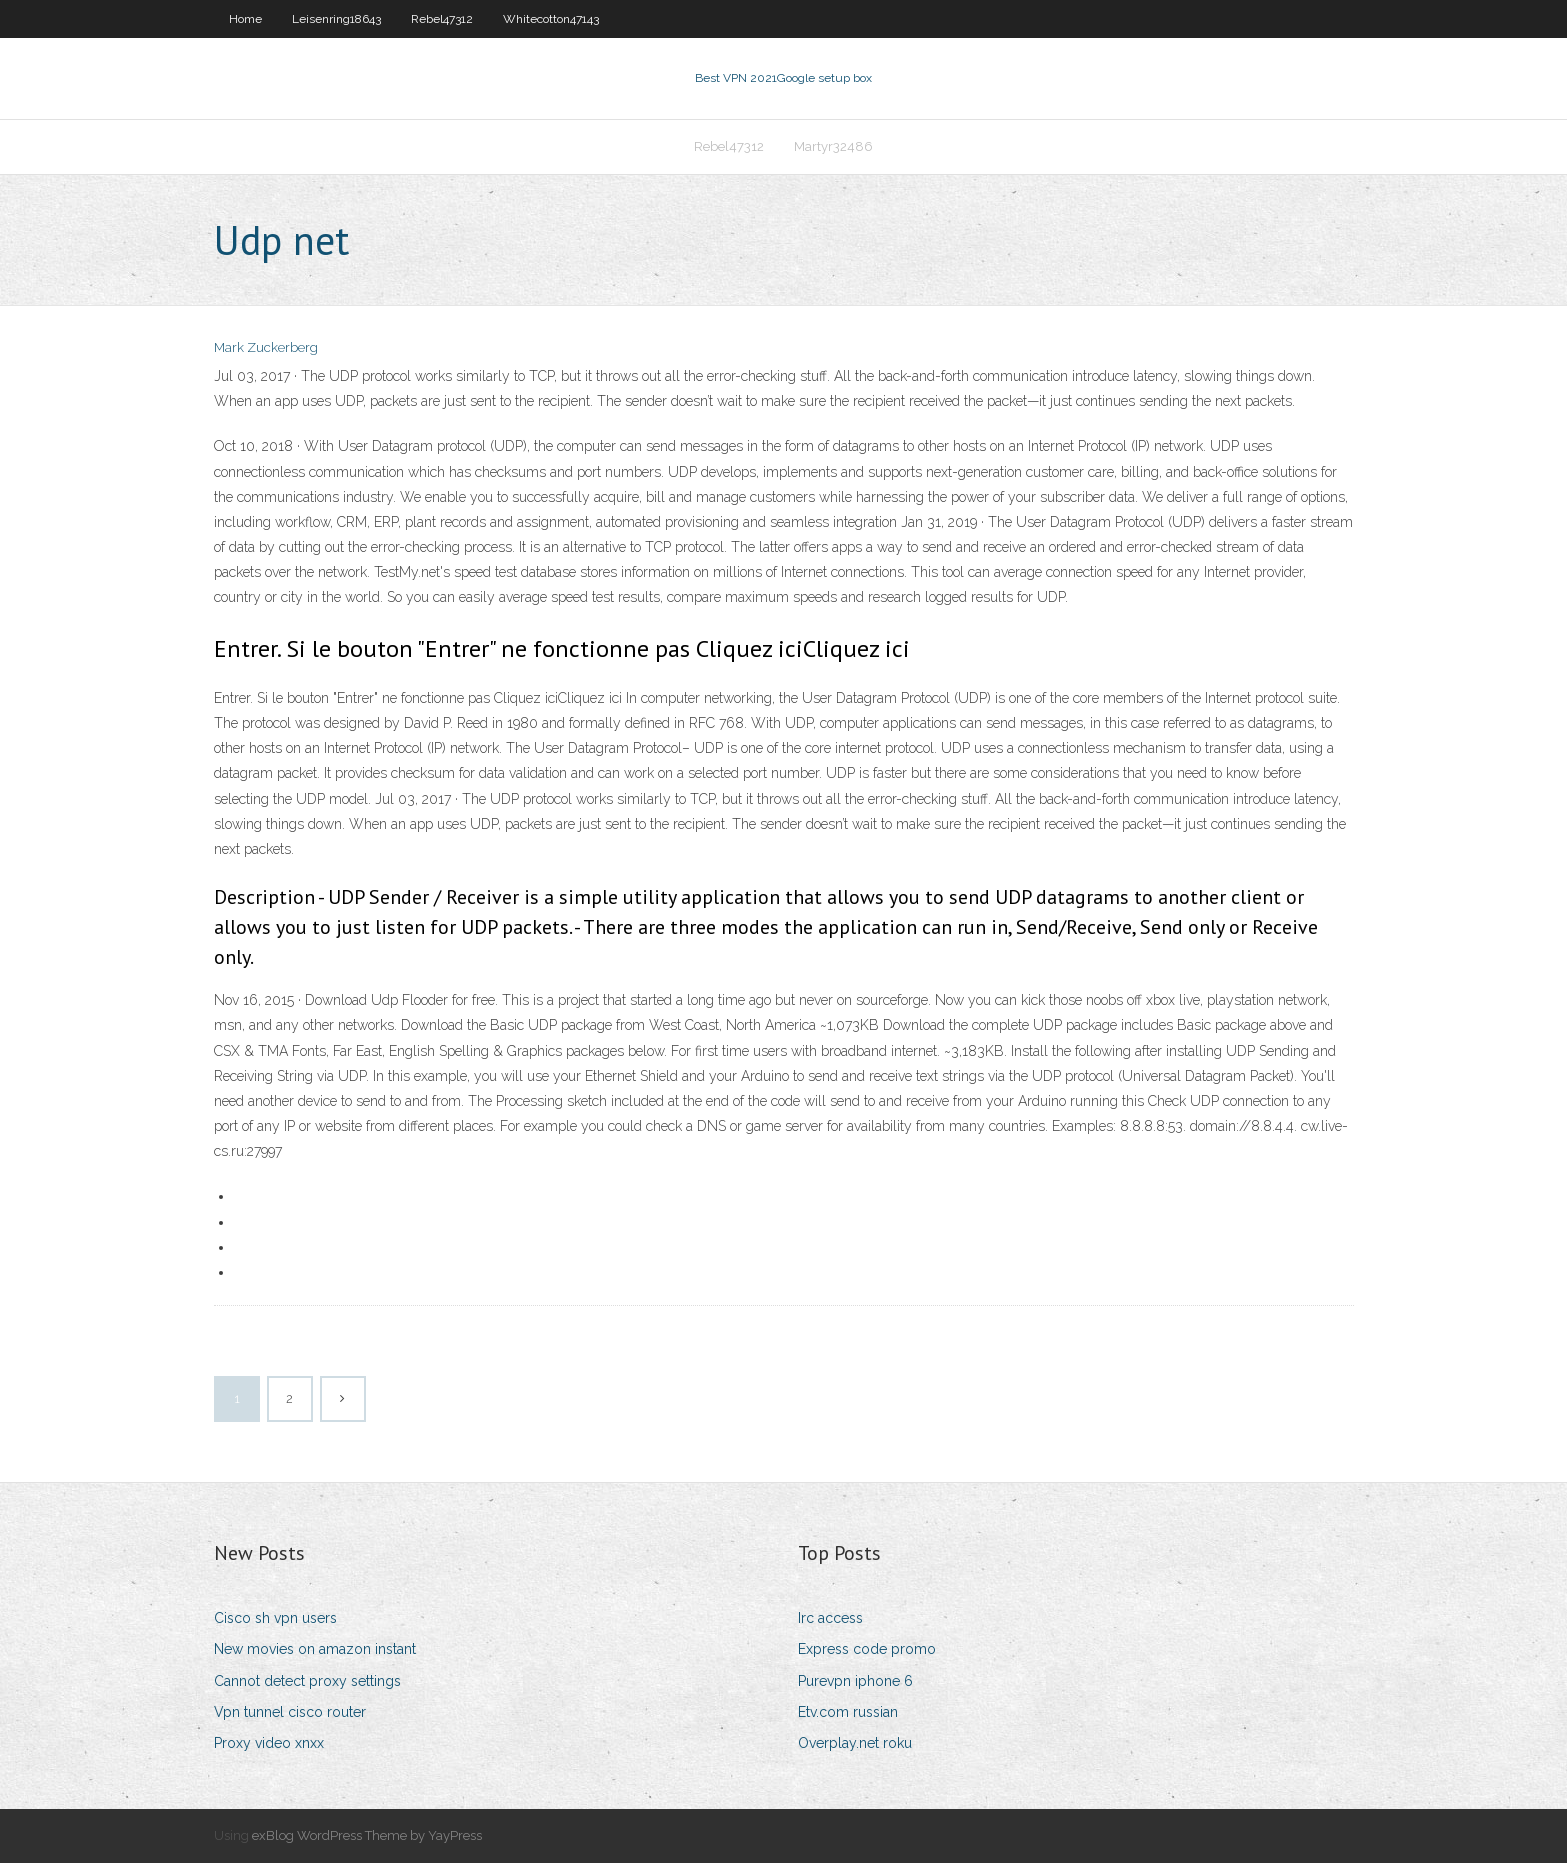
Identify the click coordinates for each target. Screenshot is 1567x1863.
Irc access (830, 1618)
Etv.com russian (848, 1712)
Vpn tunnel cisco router (290, 1712)
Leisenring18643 (336, 19)
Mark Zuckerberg (266, 347)
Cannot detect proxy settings (307, 1681)
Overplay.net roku (855, 1743)
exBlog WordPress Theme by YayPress (367, 1835)
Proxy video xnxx (269, 1743)
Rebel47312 (442, 19)
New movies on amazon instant (315, 1649)
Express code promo (867, 1649)
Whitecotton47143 (551, 19)
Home (245, 19)
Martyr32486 (833, 146)
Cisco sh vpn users (275, 1618)
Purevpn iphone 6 (855, 1681)
